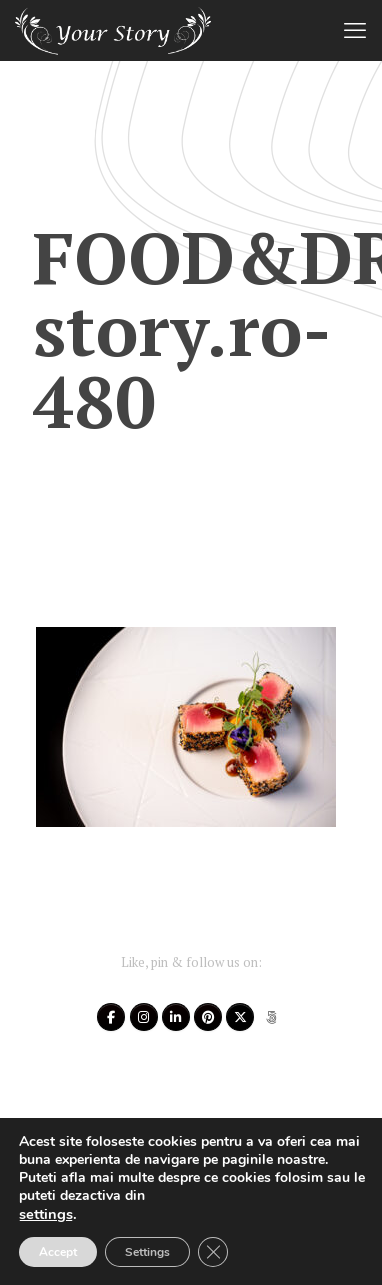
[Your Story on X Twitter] (240, 1017)
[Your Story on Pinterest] (208, 1017)
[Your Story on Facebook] (111, 1017)
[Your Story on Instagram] (144, 1017)
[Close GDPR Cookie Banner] (213, 1252)
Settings (147, 1252)
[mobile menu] (355, 30)
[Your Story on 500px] (272, 1017)
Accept (58, 1252)
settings (46, 1214)
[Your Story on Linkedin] (176, 1017)
